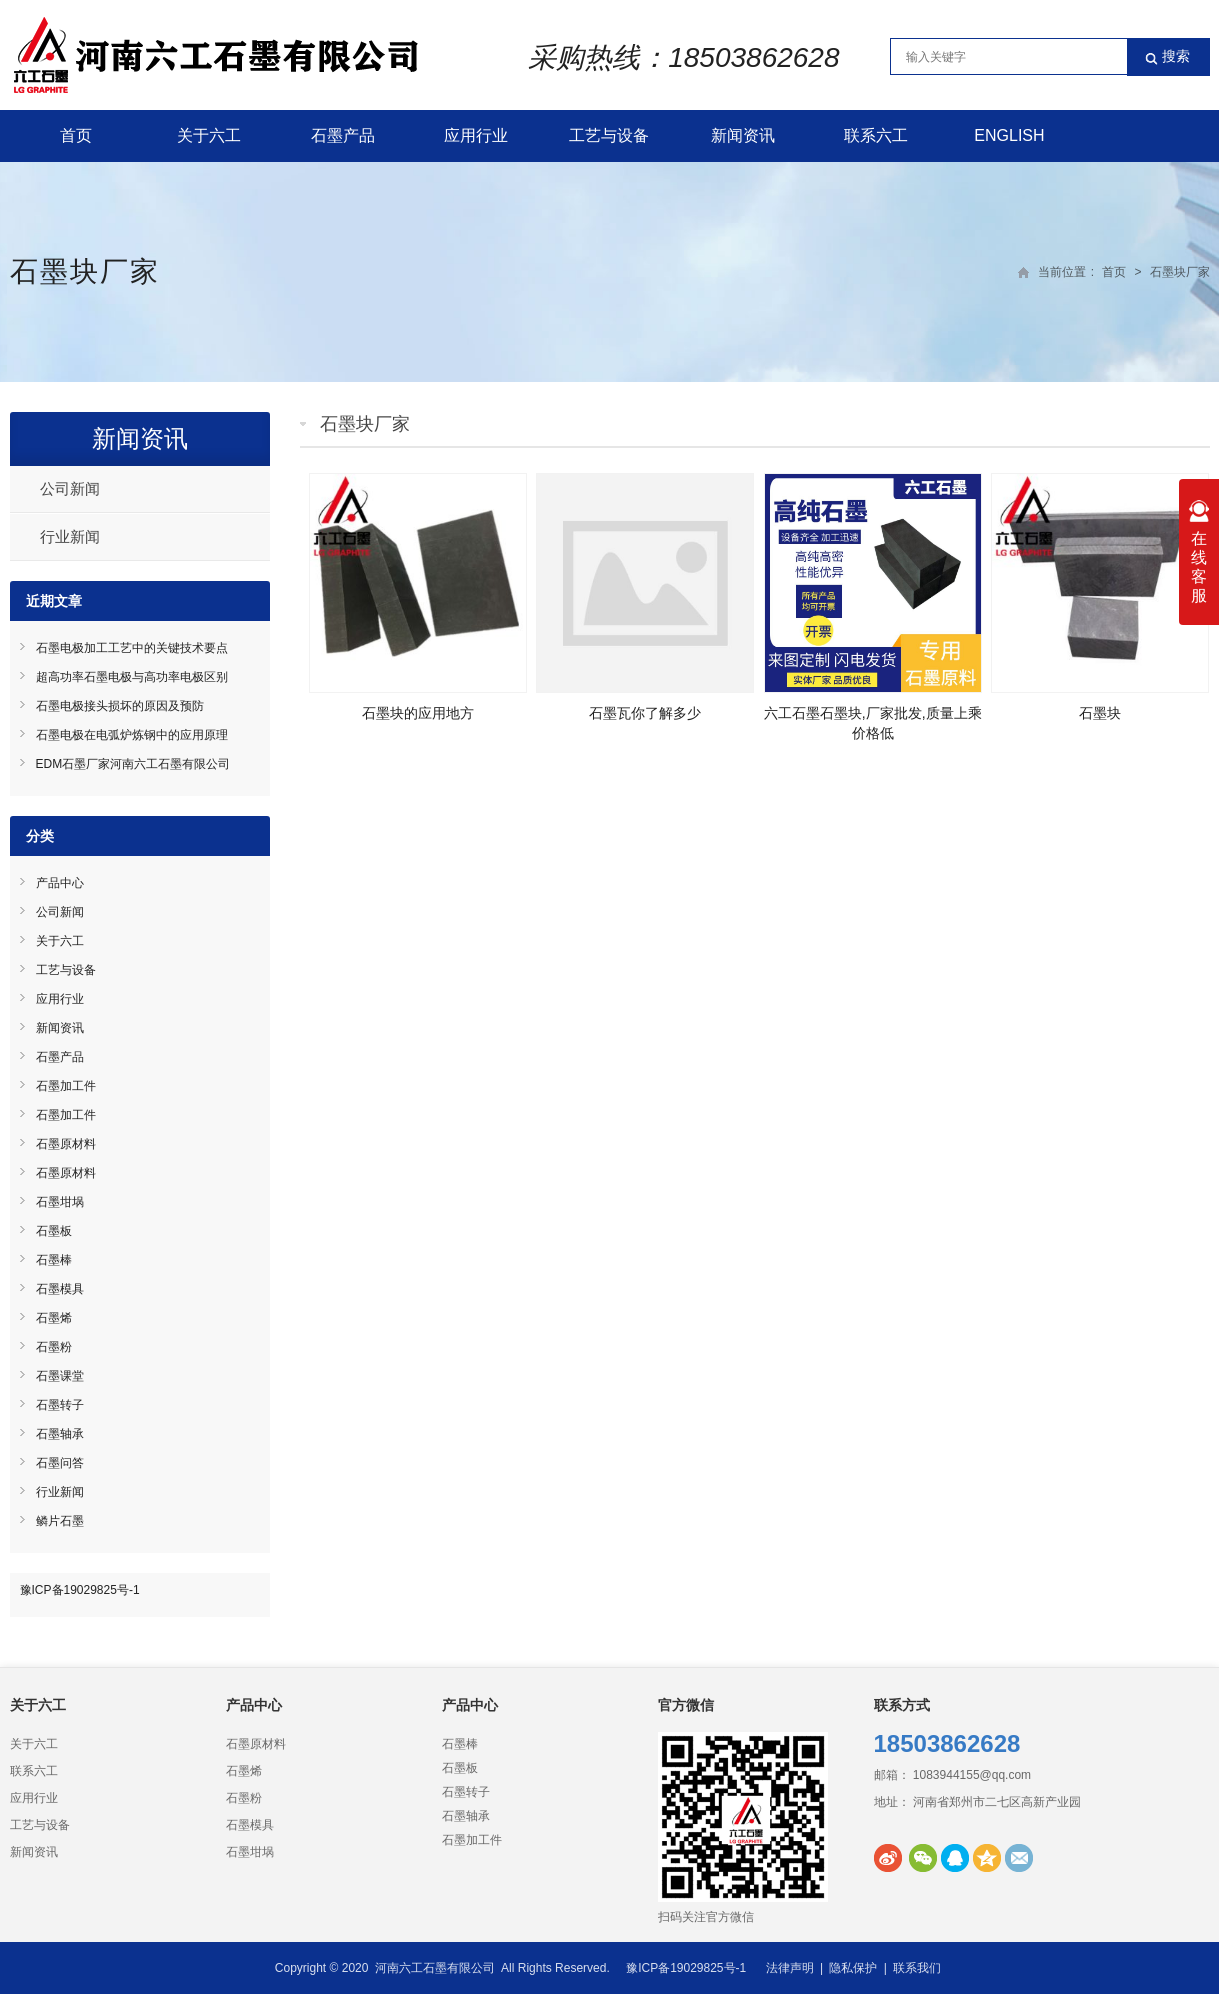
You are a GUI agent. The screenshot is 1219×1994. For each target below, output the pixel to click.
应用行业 (476, 135)
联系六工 (876, 135)
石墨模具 (60, 1289)
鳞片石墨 (60, 1521)
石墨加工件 (66, 1086)
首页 (76, 135)
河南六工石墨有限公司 (435, 1968)
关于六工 (209, 135)
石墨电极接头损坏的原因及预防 (120, 706)
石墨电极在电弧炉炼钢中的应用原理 (132, 735)
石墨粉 (54, 1347)
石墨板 (54, 1231)
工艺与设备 (609, 135)
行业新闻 (70, 536)
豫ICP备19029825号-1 (80, 1590)
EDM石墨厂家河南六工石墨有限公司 (133, 764)
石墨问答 (60, 1463)
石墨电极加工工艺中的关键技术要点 (132, 648)
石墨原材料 (66, 1144)
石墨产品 (343, 135)
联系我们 (917, 1968)
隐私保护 (853, 1968)
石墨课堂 (60, 1376)
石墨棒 (54, 1260)
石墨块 (1100, 713)
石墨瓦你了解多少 (645, 713)
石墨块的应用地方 (418, 713)
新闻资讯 (743, 135)
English (1009, 135)
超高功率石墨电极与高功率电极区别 (132, 677)
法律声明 (790, 1968)
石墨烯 (54, 1318)
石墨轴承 (60, 1434)
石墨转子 (60, 1405)
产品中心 (60, 883)
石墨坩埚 (60, 1202)
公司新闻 (70, 488)
